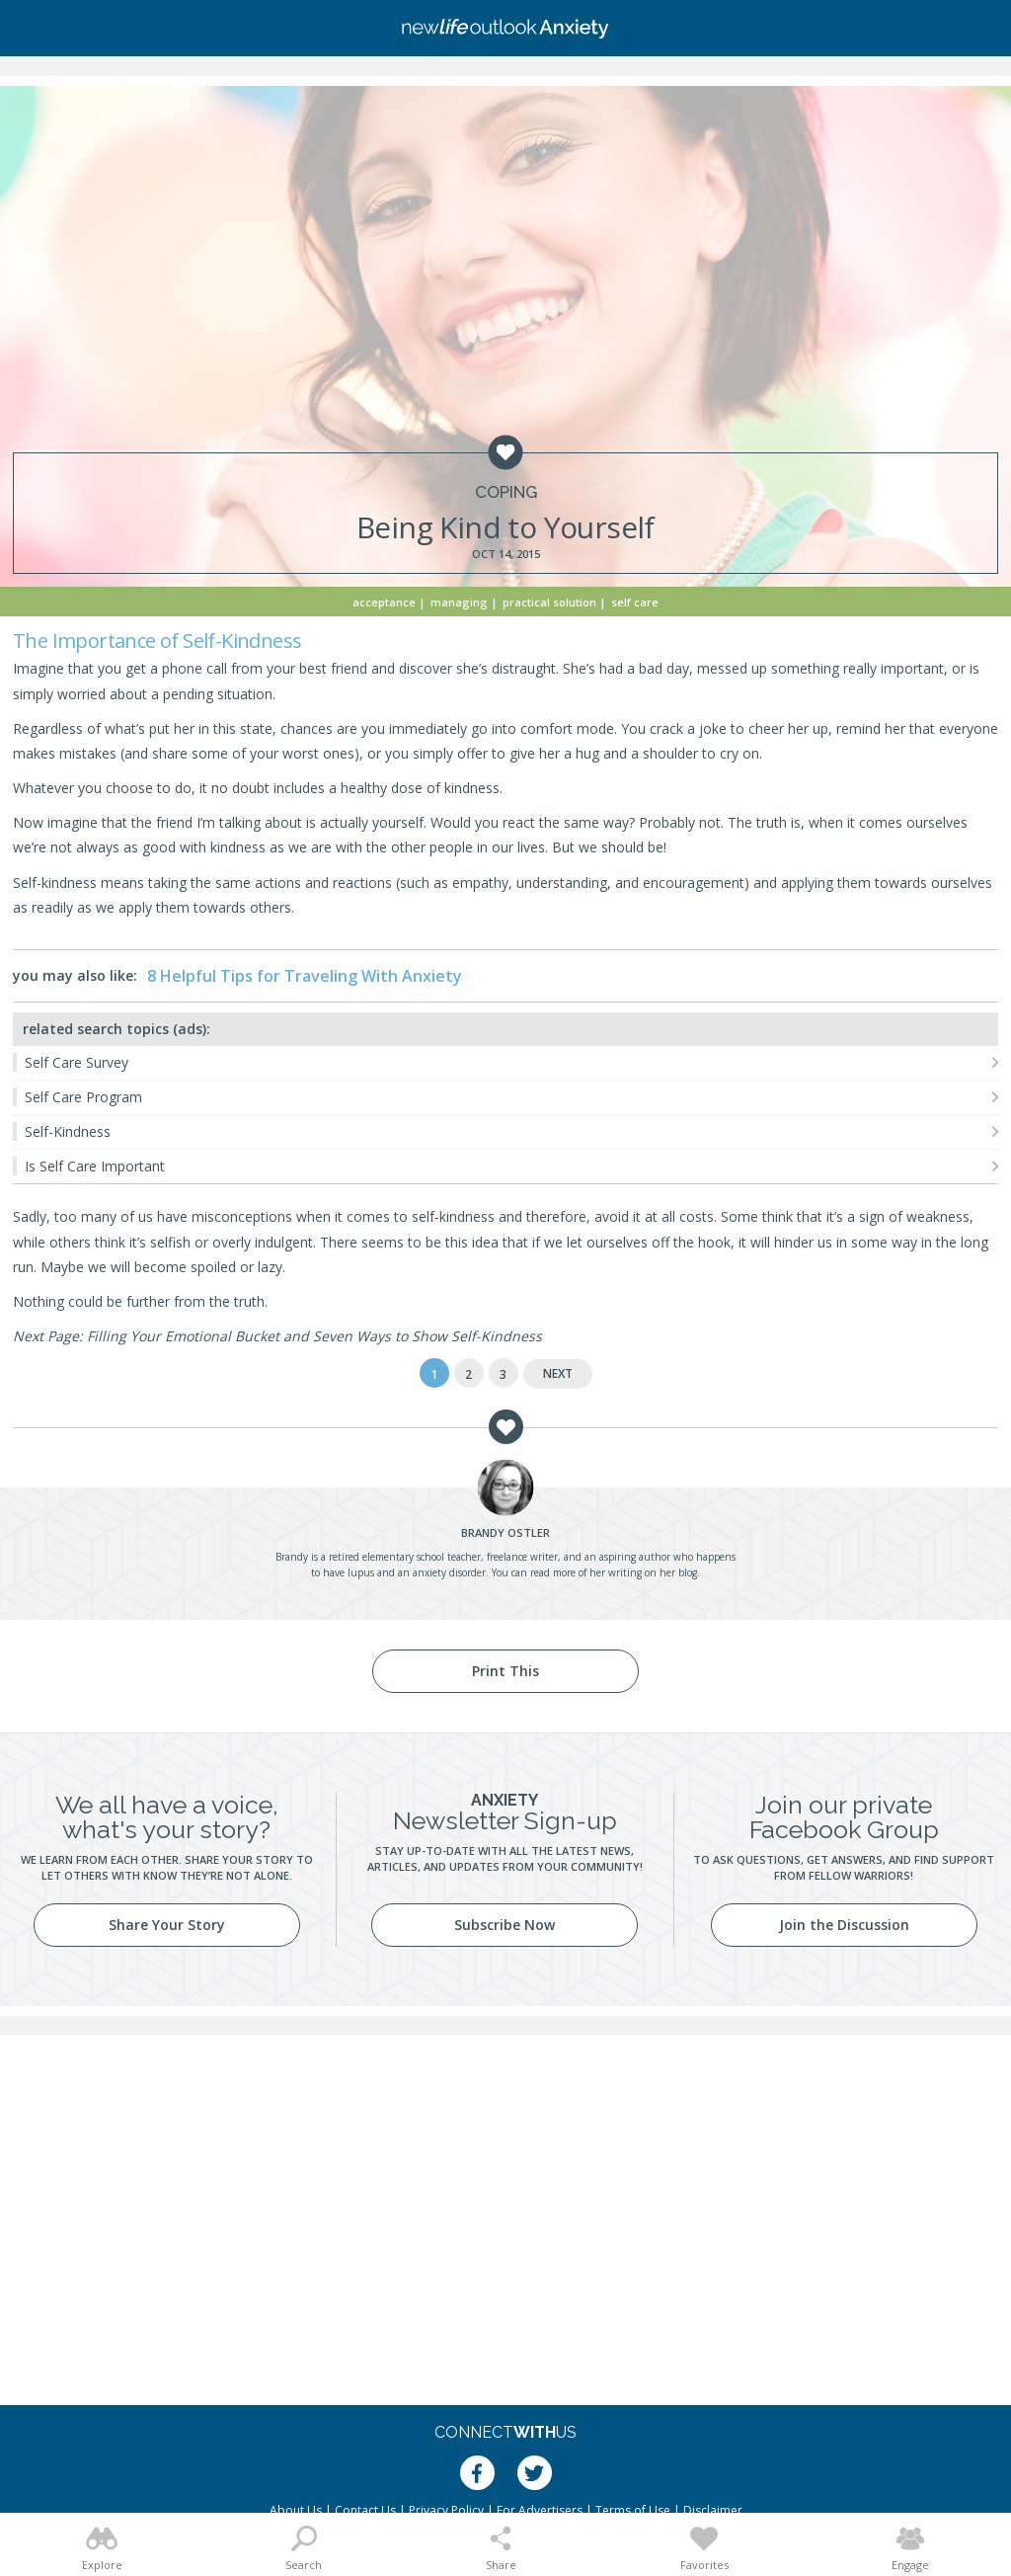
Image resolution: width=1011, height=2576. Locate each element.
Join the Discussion (844, 1924)
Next (558, 1373)
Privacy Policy (446, 2510)
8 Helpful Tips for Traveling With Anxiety (304, 976)
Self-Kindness (68, 1131)
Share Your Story (167, 1924)
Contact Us (365, 2510)
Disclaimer (712, 2510)
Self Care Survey (76, 1062)
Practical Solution (549, 602)
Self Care (635, 602)
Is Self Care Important (95, 1166)
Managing (459, 602)
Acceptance (384, 602)
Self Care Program (83, 1096)
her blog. (680, 1572)
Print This (505, 1670)
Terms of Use (632, 2510)
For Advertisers (540, 2510)
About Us (296, 2510)
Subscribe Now (504, 1924)
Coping (506, 492)
